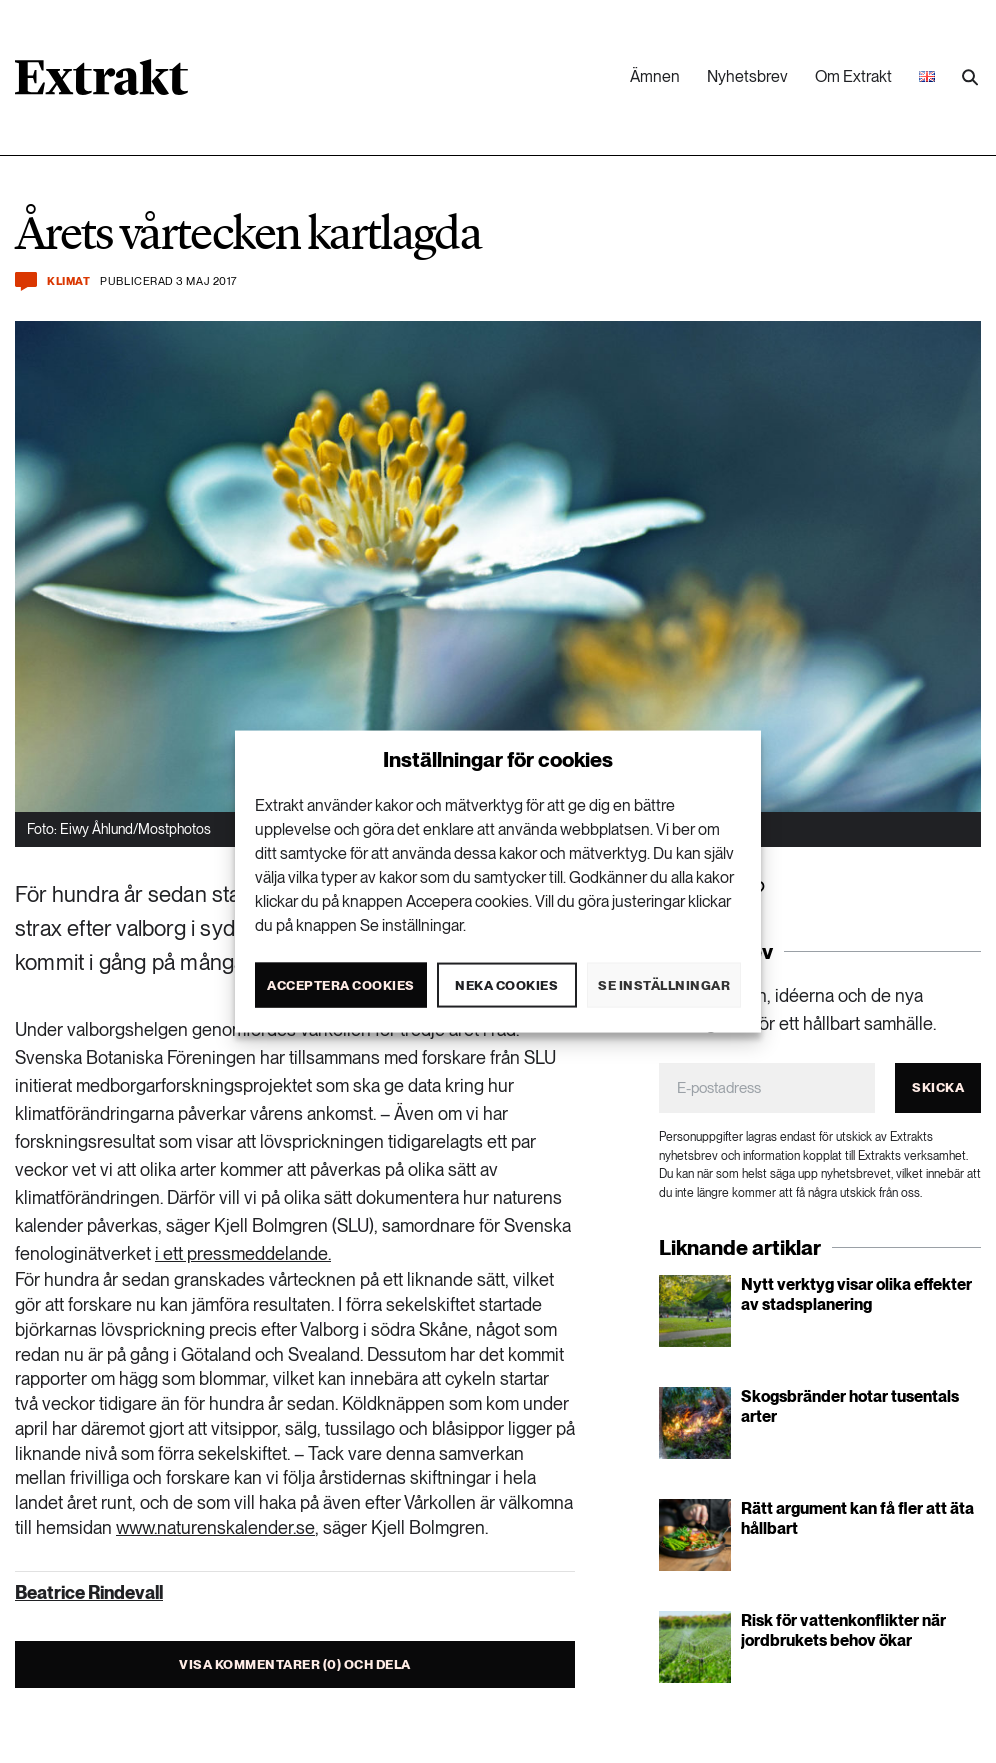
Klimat (68, 281)
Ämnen (655, 76)
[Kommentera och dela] (26, 281)
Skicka (938, 1087)
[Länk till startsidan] (101, 84)
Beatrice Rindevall (89, 1592)
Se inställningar (664, 984)
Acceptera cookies (341, 984)
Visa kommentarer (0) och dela (295, 1664)
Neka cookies (506, 984)
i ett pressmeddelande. (243, 1253)
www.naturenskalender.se (215, 1527)
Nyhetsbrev (747, 76)
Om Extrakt (853, 76)
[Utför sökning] (970, 78)
